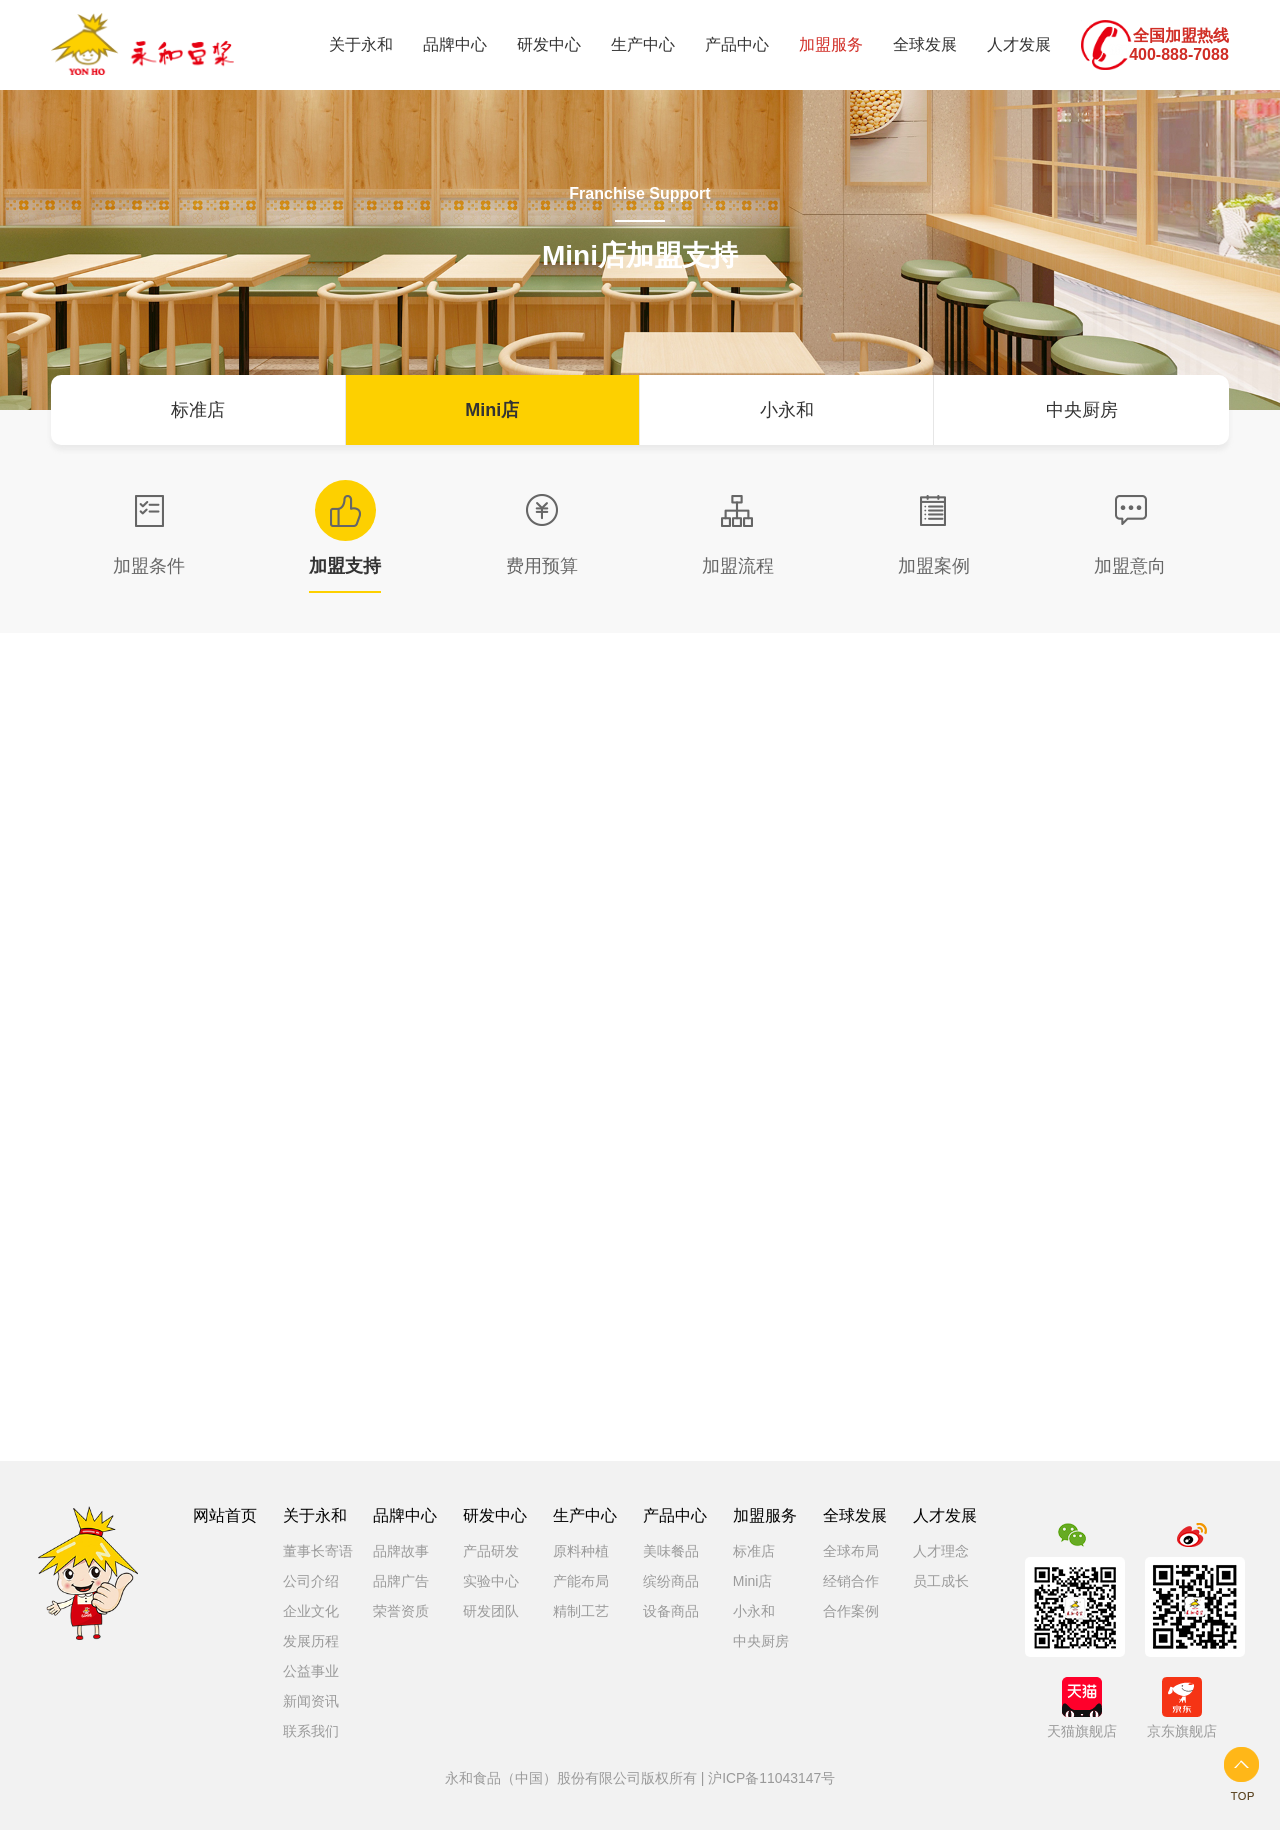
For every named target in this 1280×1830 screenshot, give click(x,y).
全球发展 (925, 44)
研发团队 (491, 1611)
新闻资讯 (311, 1701)
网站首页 (225, 1515)
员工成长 (941, 1581)
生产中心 (643, 44)
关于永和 (361, 44)
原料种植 (581, 1551)
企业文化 (311, 1611)
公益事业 (311, 1671)
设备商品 (671, 1611)
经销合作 (851, 1581)
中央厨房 (1082, 410)
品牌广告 (401, 1581)
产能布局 (581, 1581)
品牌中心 (455, 44)
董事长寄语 (318, 1551)
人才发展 (1019, 44)
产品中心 (737, 44)
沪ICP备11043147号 (772, 1778)
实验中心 (491, 1581)
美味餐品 (671, 1551)
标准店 (198, 410)
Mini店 (492, 410)
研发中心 (549, 44)
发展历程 (311, 1641)
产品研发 (491, 1551)
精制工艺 (581, 1611)
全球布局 (851, 1551)
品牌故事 (401, 1551)
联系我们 (311, 1731)
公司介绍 (311, 1581)
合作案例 (851, 1611)
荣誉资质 (401, 1611)
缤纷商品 (671, 1581)
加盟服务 (831, 44)
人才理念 (941, 1551)
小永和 (787, 410)
